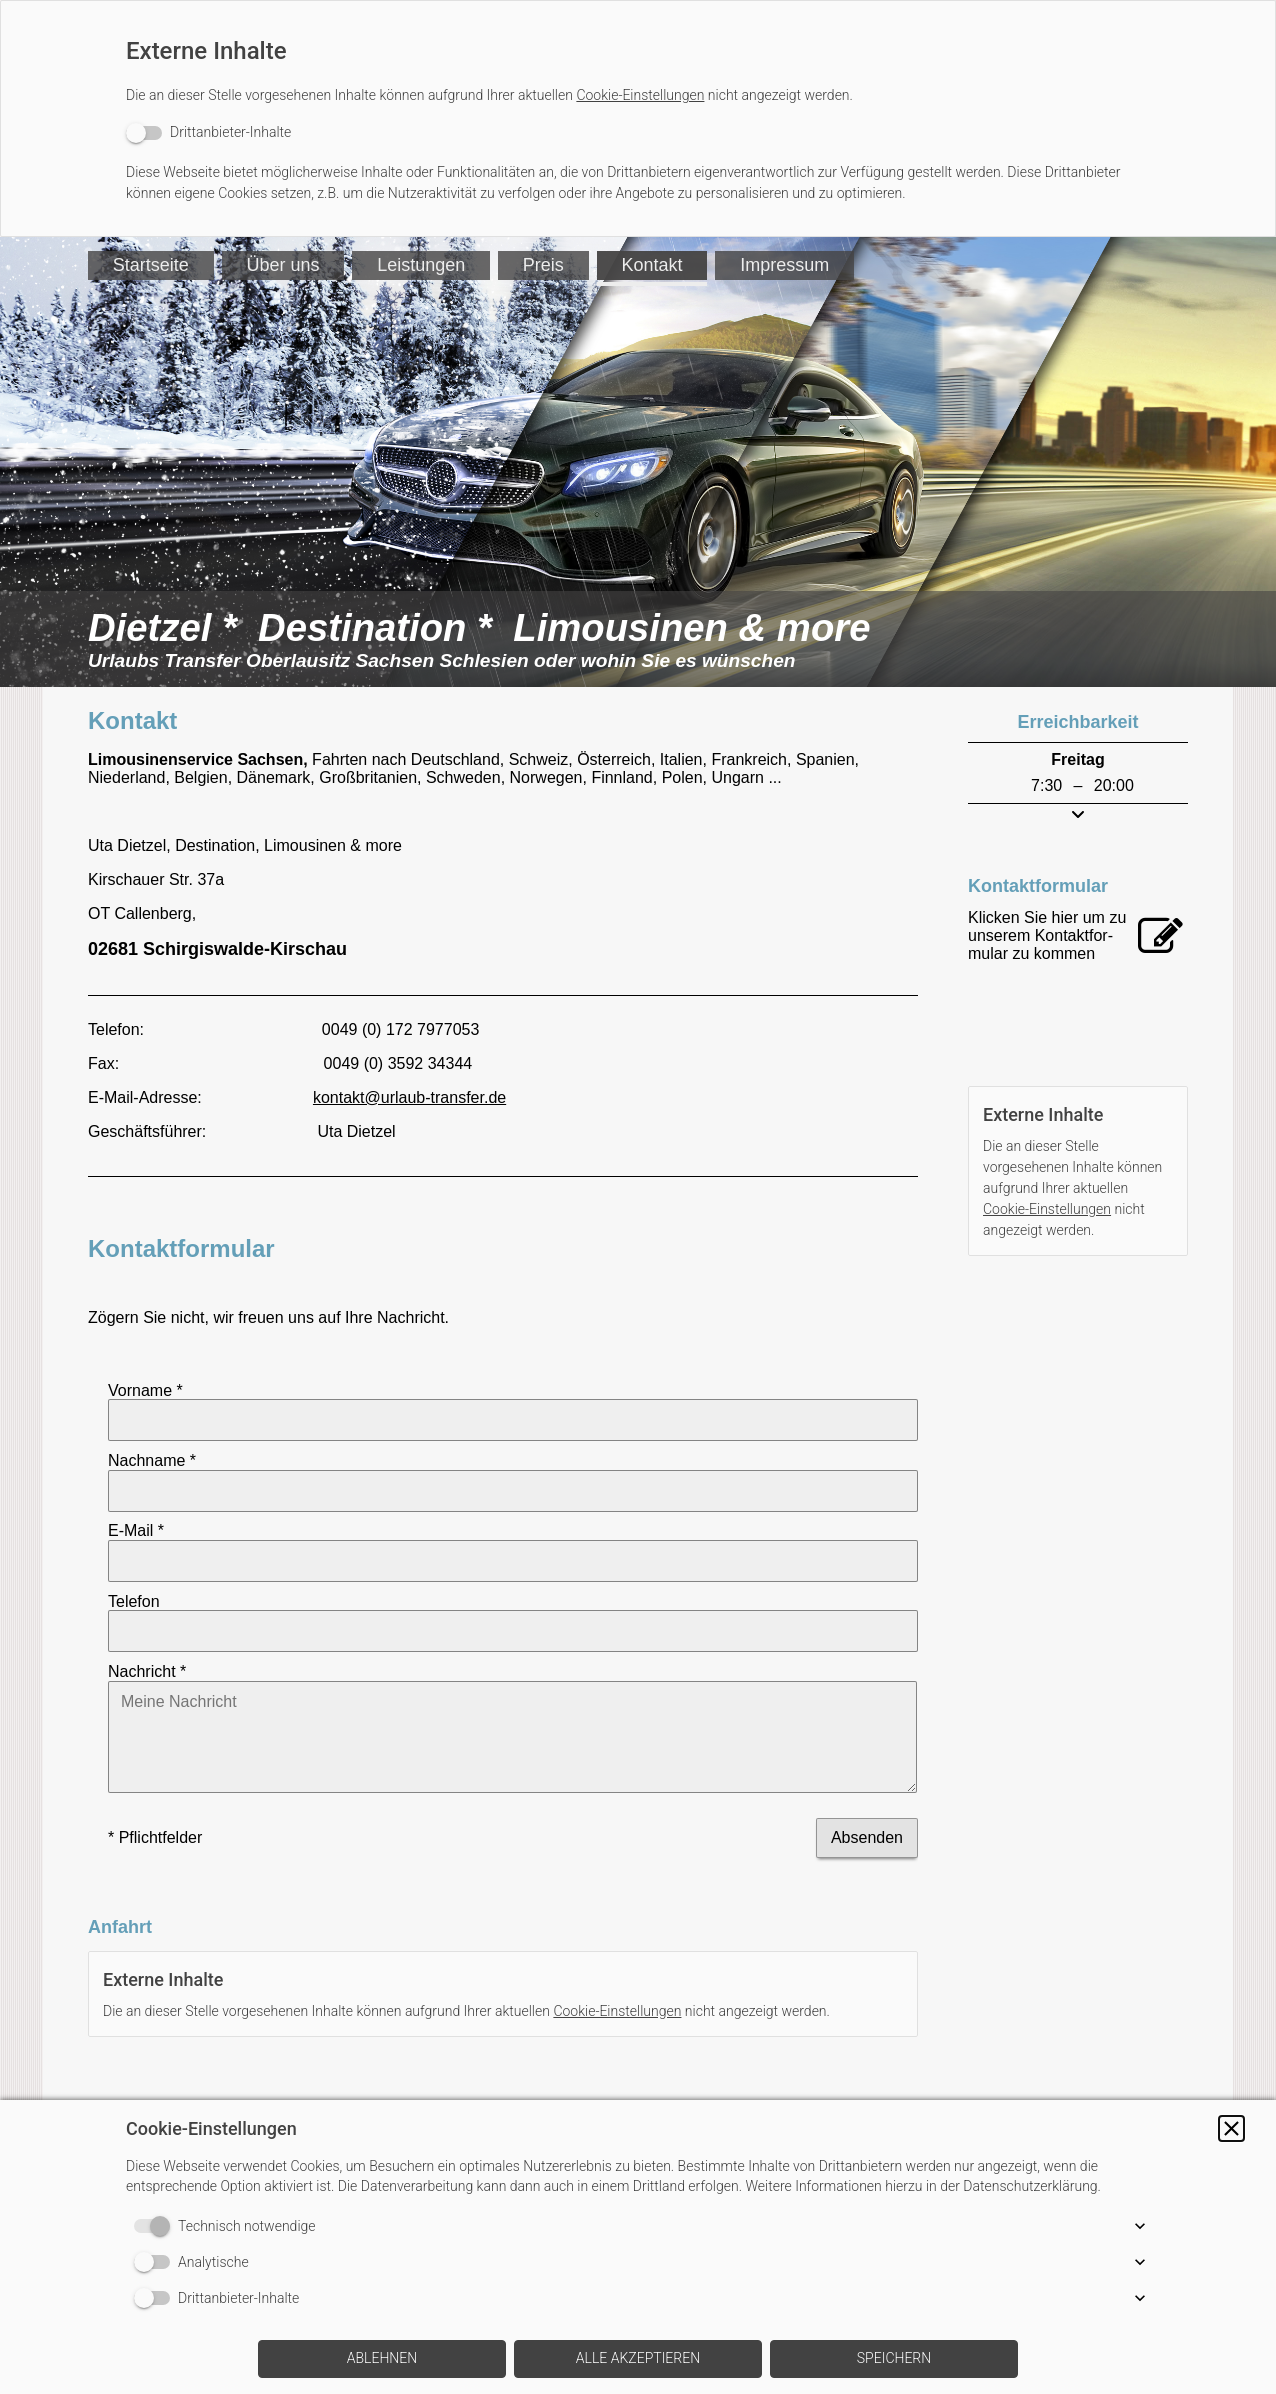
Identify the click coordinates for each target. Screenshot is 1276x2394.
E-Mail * (136, 1493)
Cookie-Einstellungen (640, 95)
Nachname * (152, 1441)
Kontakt (653, 265)
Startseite (151, 265)
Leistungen (422, 265)
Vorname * (145, 1389)
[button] (1231, 2128)
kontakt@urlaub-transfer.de (409, 1097)
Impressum (786, 265)
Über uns (283, 265)
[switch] (208, 132)
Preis (544, 265)
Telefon (134, 1544)
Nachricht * (147, 1596)
